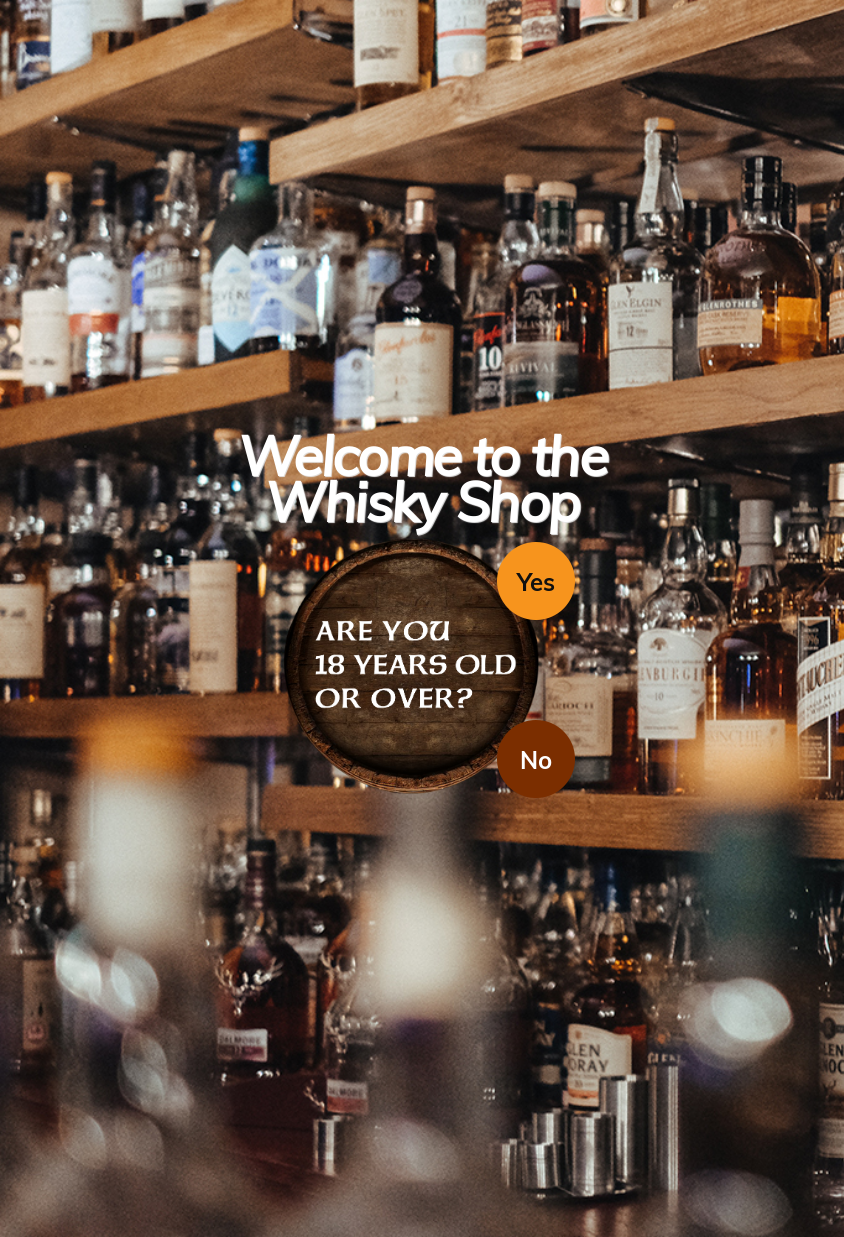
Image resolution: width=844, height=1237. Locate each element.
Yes (536, 582)
